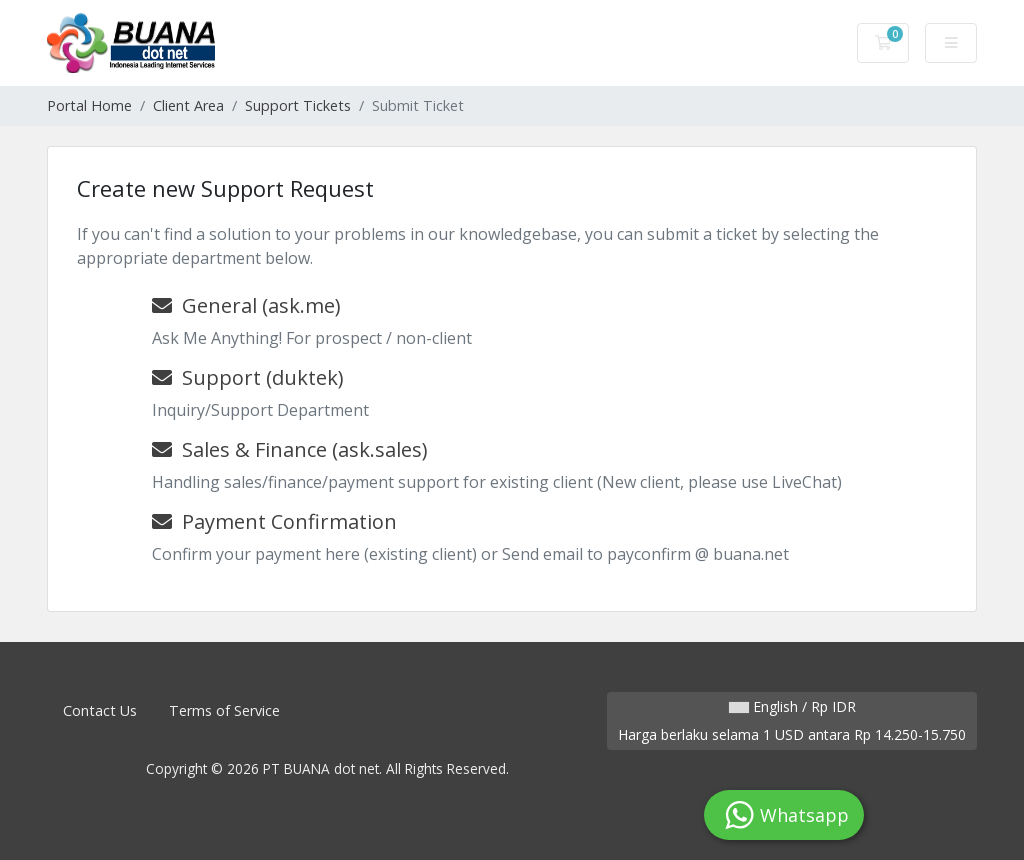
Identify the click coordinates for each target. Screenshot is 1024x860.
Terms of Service (224, 710)
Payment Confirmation (274, 521)
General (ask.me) (246, 305)
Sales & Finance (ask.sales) (290, 449)
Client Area (188, 105)
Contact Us (100, 710)
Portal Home (89, 105)
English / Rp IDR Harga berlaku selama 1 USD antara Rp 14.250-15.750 (792, 720)
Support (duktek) (248, 377)
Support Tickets (298, 105)
